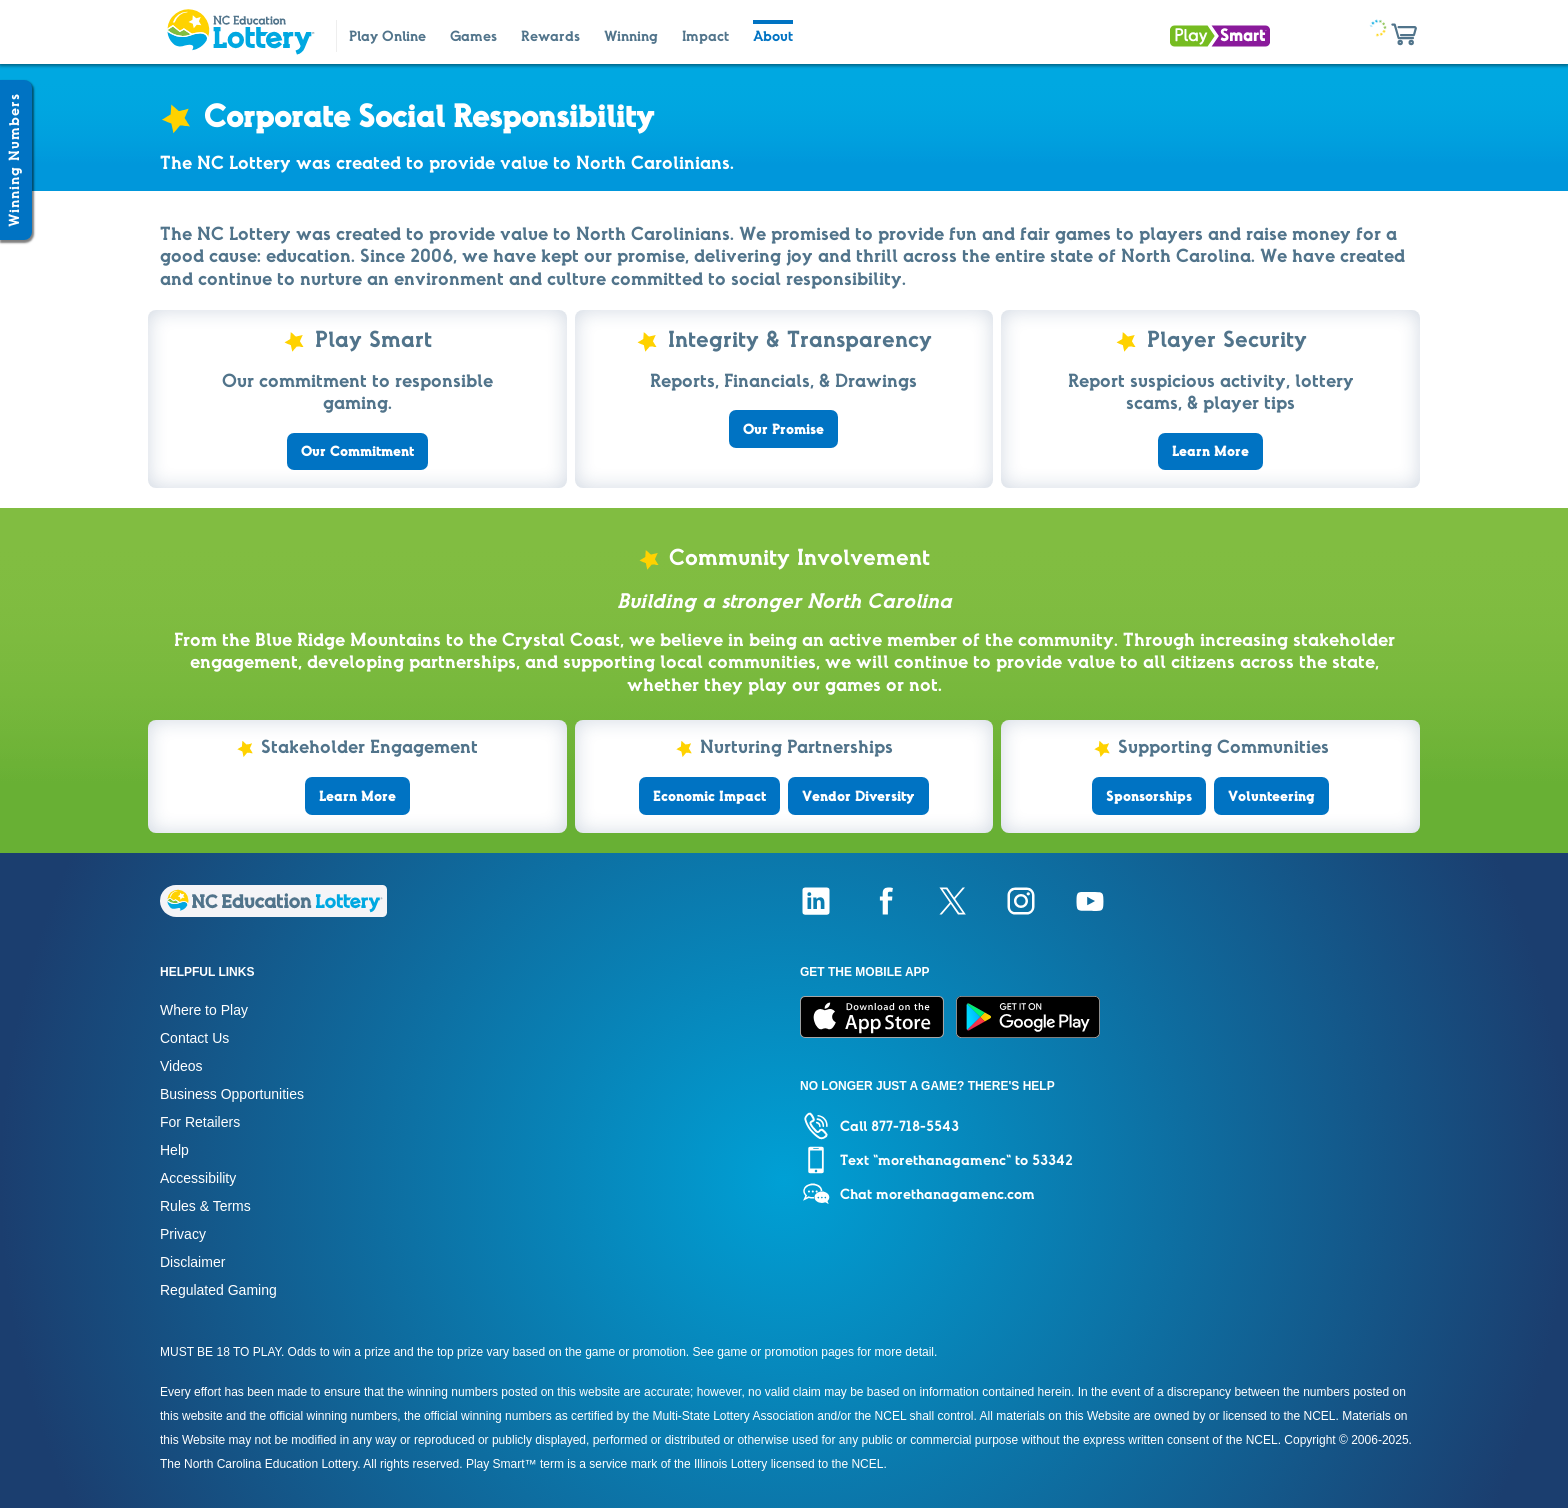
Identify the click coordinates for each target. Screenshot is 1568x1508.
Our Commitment (357, 451)
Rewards (550, 36)
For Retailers (200, 1122)
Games (473, 36)
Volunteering (1271, 796)
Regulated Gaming (218, 1290)
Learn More (1210, 451)
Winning (631, 36)
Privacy (183, 1234)
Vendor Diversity (858, 796)
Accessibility (198, 1178)
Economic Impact (709, 796)
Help (174, 1150)
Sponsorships (1149, 796)
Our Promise (783, 429)
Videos (181, 1066)
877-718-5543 (915, 1126)
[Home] (273, 911)
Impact (705, 36)
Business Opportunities (232, 1094)
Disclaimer (192, 1262)
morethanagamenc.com (955, 1194)
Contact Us (194, 1038)
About (773, 36)
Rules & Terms (205, 1206)
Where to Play (204, 1010)
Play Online (387, 36)
